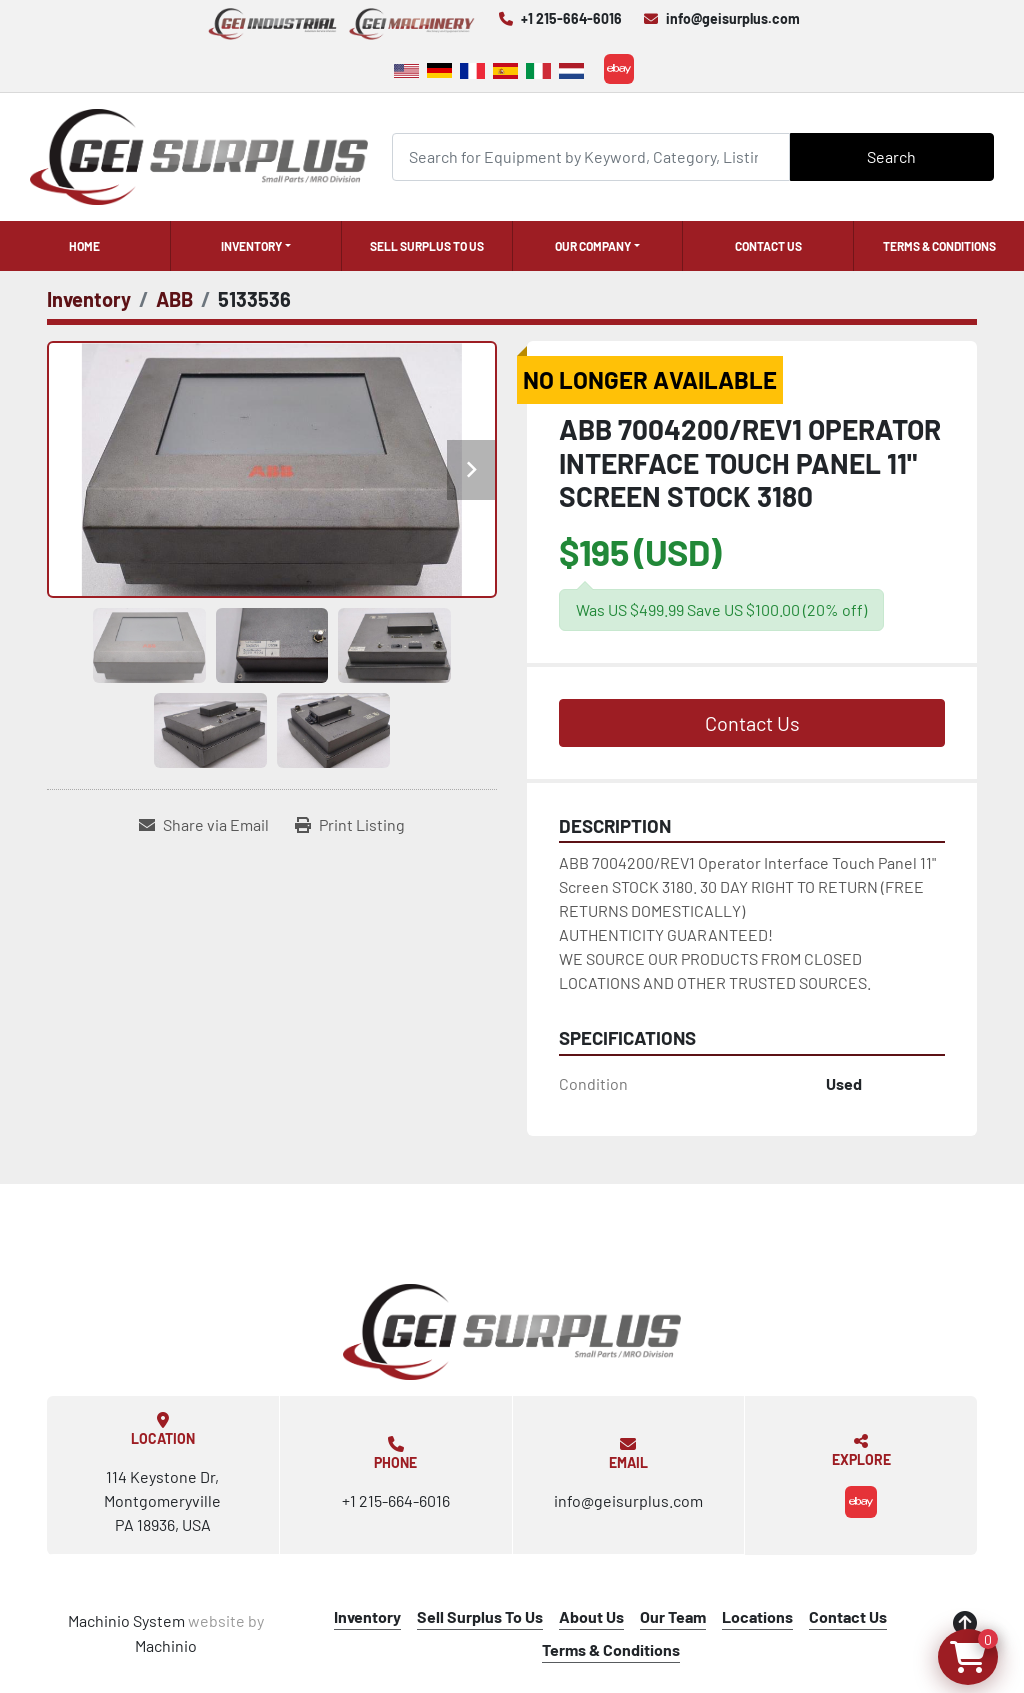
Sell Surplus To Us (427, 246)
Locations (757, 1616)
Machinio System (126, 1620)
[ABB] (174, 299)
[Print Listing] (350, 825)
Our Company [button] (593, 246)
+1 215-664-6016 (571, 18)
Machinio (166, 1645)
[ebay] (619, 69)
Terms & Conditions (939, 246)
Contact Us (768, 246)
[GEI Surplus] (512, 1332)
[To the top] (965, 1623)
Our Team (673, 1616)
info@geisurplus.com (733, 18)
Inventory (251, 246)
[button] (256, 246)
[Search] (591, 156)
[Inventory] (89, 299)
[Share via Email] (204, 825)
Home (84, 246)
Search (891, 156)
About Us (591, 1616)
